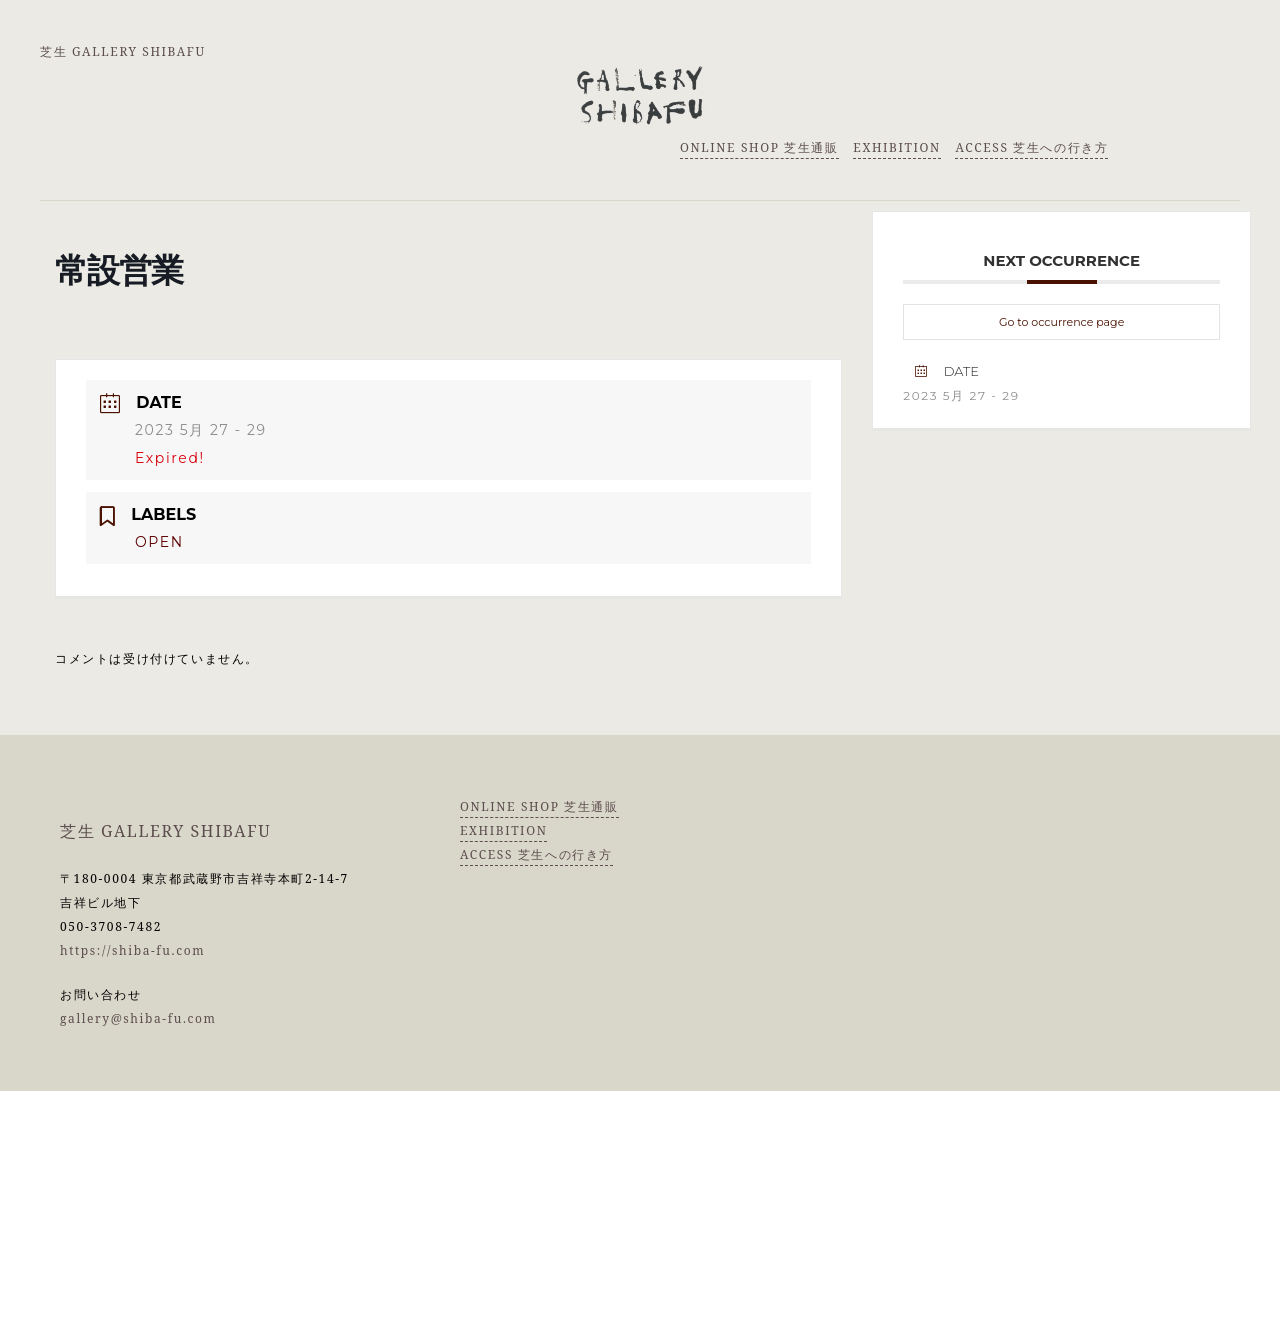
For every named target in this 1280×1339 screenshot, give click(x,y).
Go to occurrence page (1061, 322)
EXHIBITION (896, 147)
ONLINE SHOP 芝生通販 (759, 147)
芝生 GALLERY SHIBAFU (123, 51)
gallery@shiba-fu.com (138, 1018)
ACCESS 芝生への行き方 (1031, 147)
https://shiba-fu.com (132, 950)
